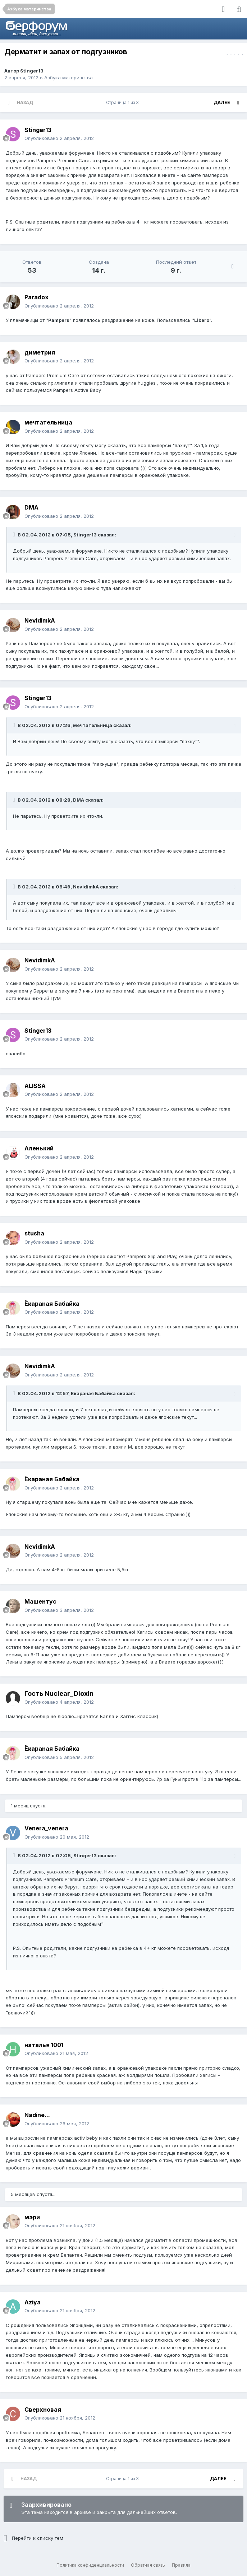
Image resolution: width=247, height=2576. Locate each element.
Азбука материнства (68, 77)
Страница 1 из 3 (123, 102)
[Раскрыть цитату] (15, 535)
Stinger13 (32, 71)
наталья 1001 (43, 2045)
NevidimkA (39, 620)
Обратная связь (148, 2565)
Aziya (32, 2302)
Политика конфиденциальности (90, 2565)
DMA (31, 507)
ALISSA (35, 1085)
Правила (181, 2565)
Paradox (36, 297)
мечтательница (48, 422)
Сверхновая (42, 2409)
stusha (34, 1233)
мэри (32, 2217)
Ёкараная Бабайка (51, 1303)
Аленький (39, 1148)
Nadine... (37, 2114)
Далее (222, 102)
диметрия (39, 352)
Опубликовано (59, 138)
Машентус (40, 1601)
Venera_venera (46, 1828)
